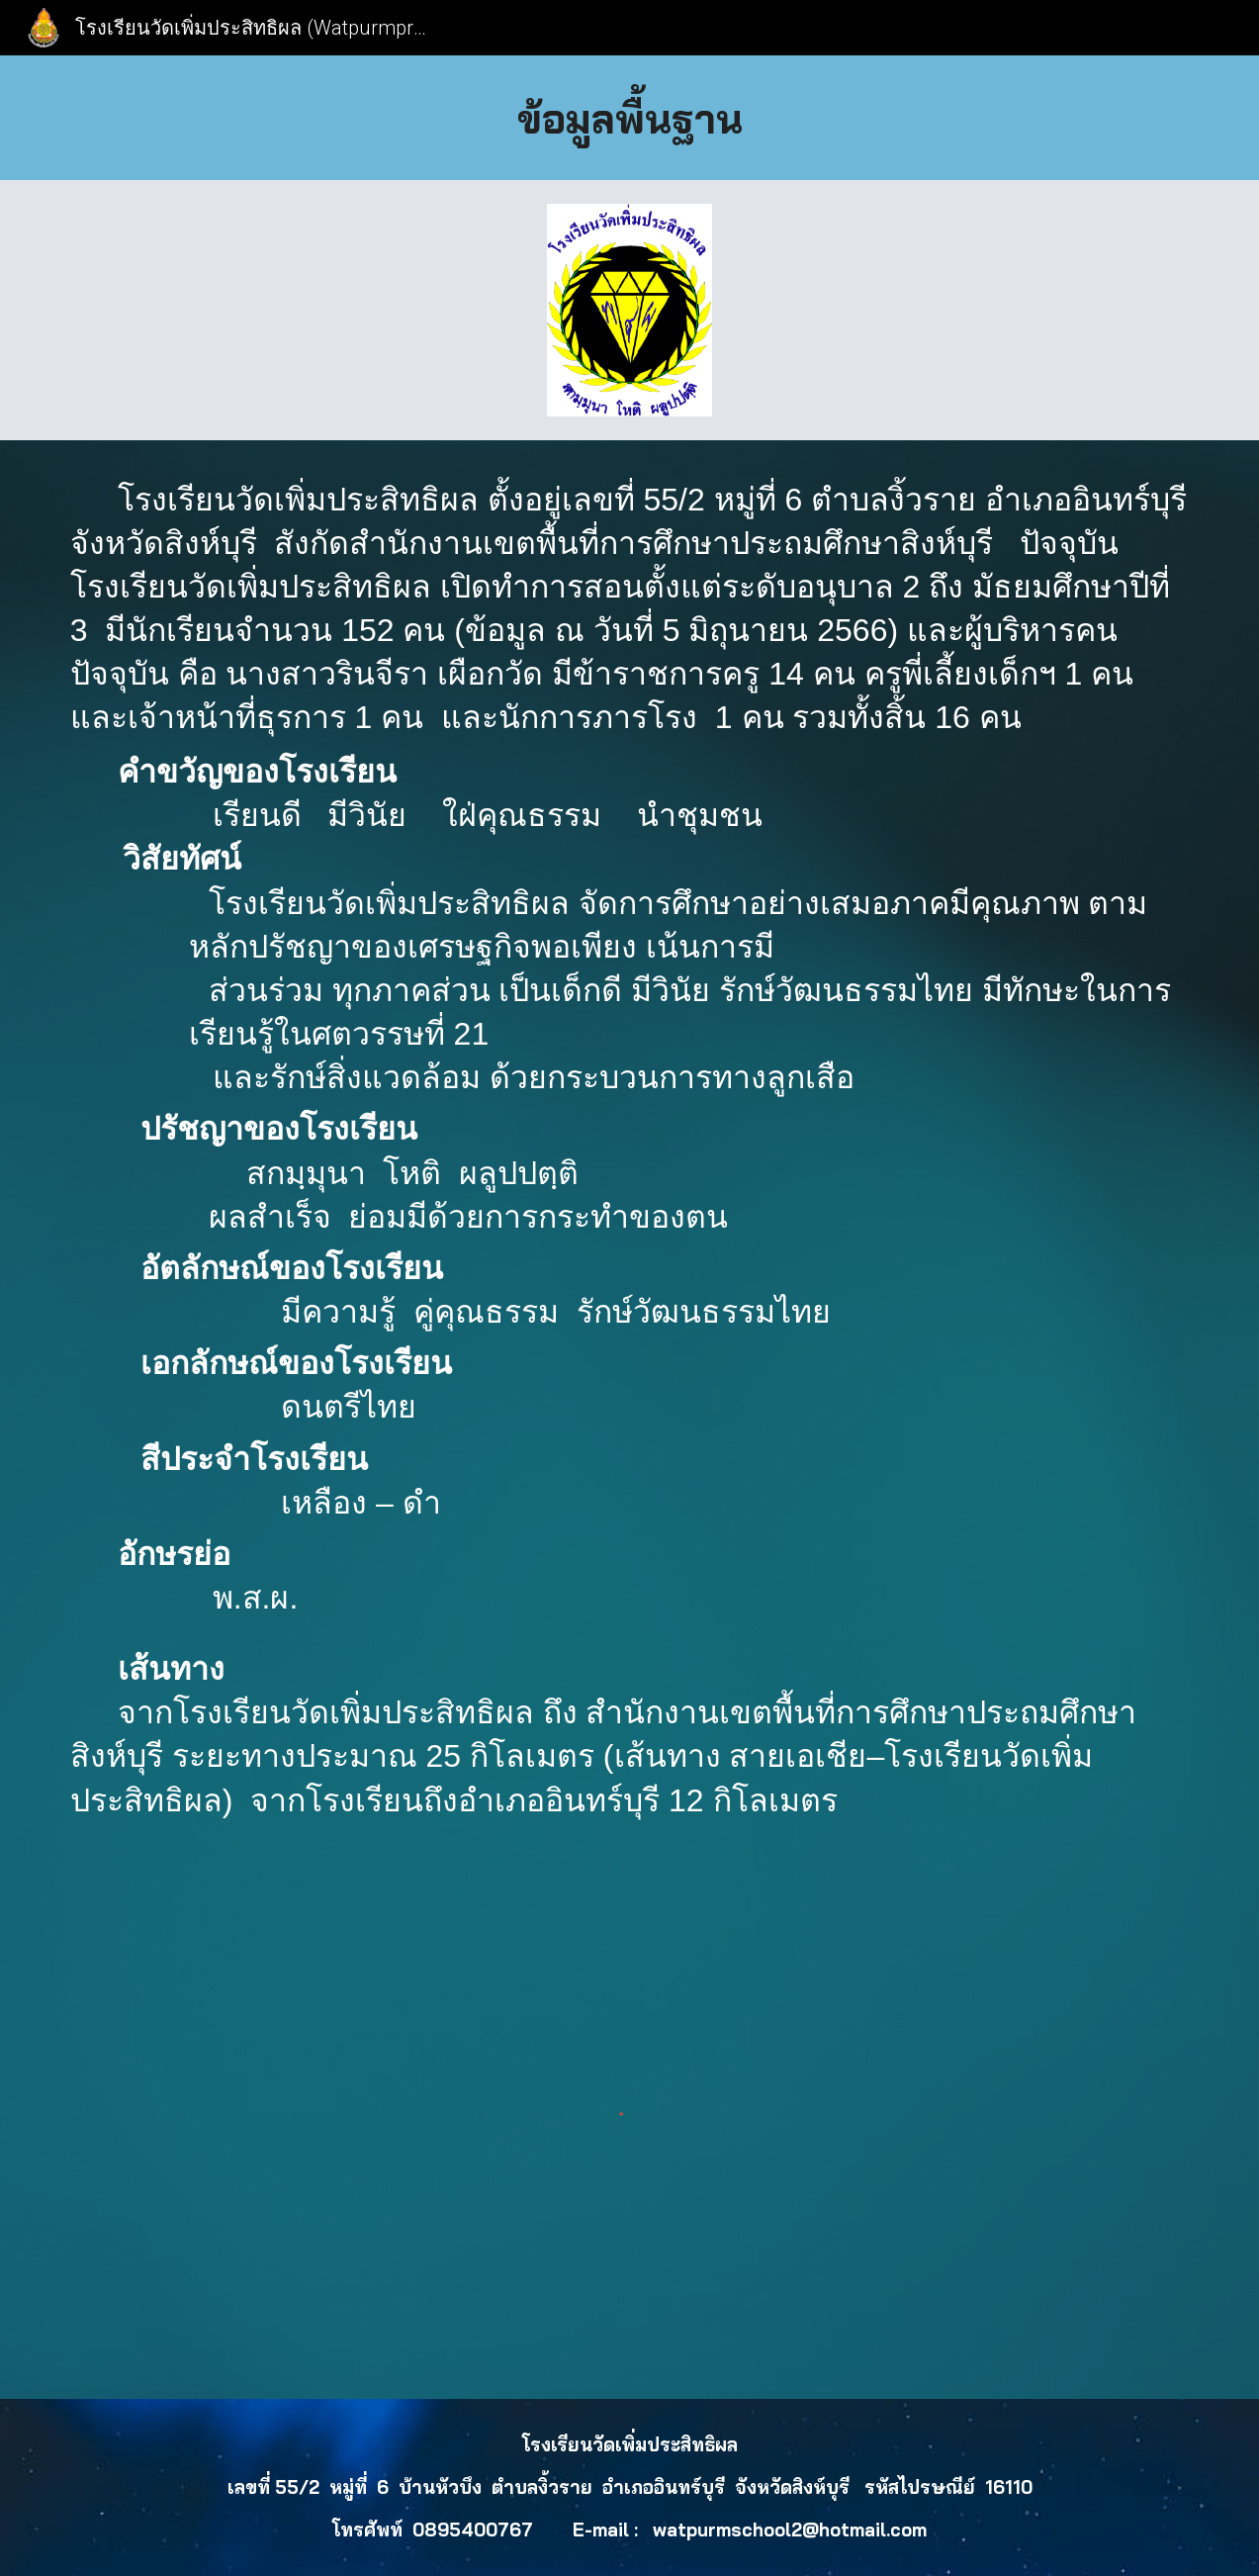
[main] (630, 117)
